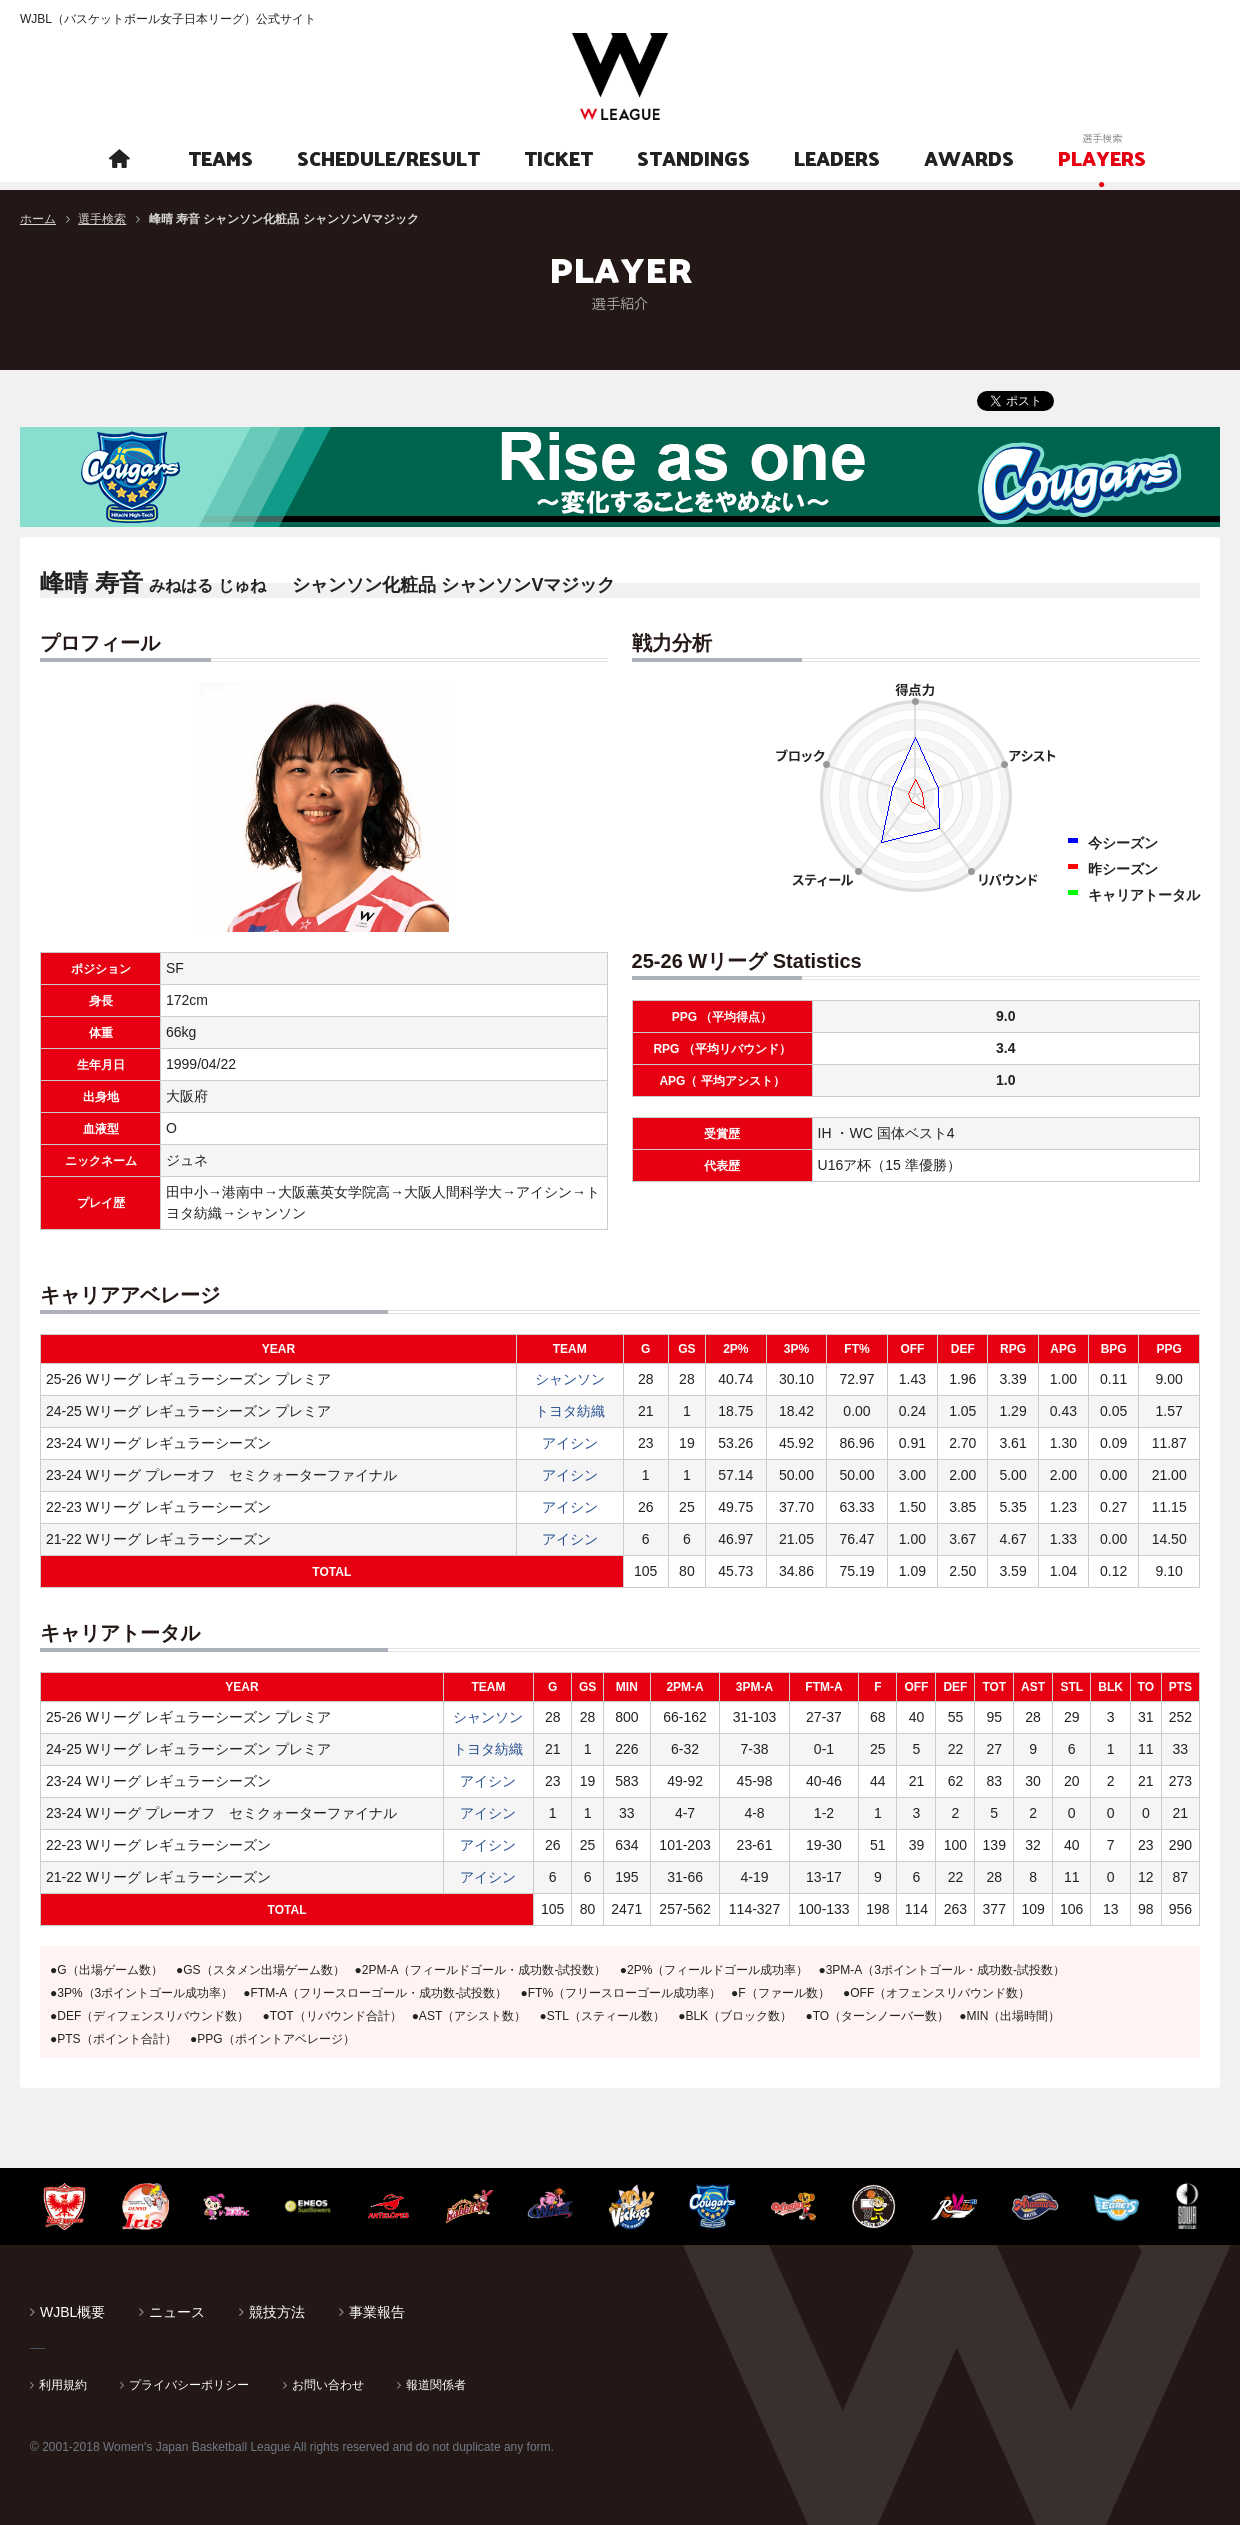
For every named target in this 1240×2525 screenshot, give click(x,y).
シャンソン (570, 1379)
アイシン (570, 1443)
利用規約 (63, 2385)
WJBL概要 (72, 2312)
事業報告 (377, 2312)
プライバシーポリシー (189, 2385)
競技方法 (277, 2312)
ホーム (38, 219)
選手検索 (102, 219)
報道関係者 (436, 2385)
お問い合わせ (328, 2385)
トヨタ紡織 (570, 1411)
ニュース (177, 2312)
